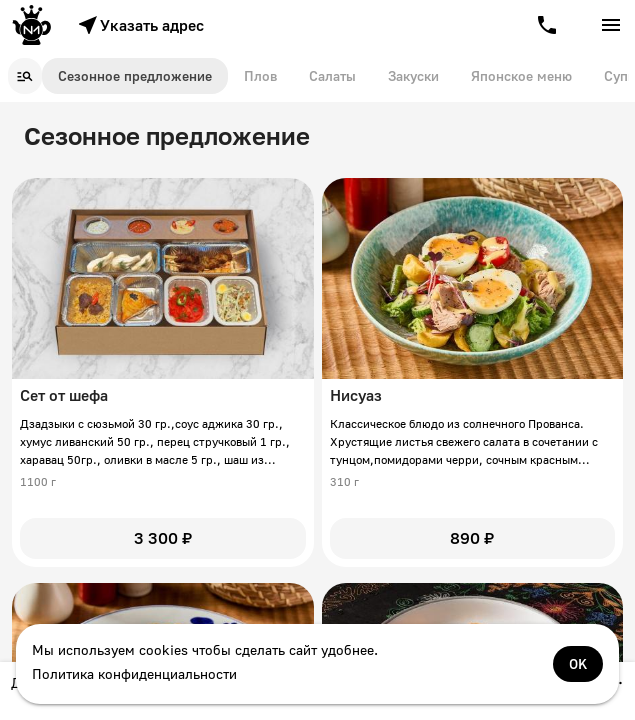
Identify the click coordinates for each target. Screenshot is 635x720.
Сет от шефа (64, 395)
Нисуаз (356, 395)
